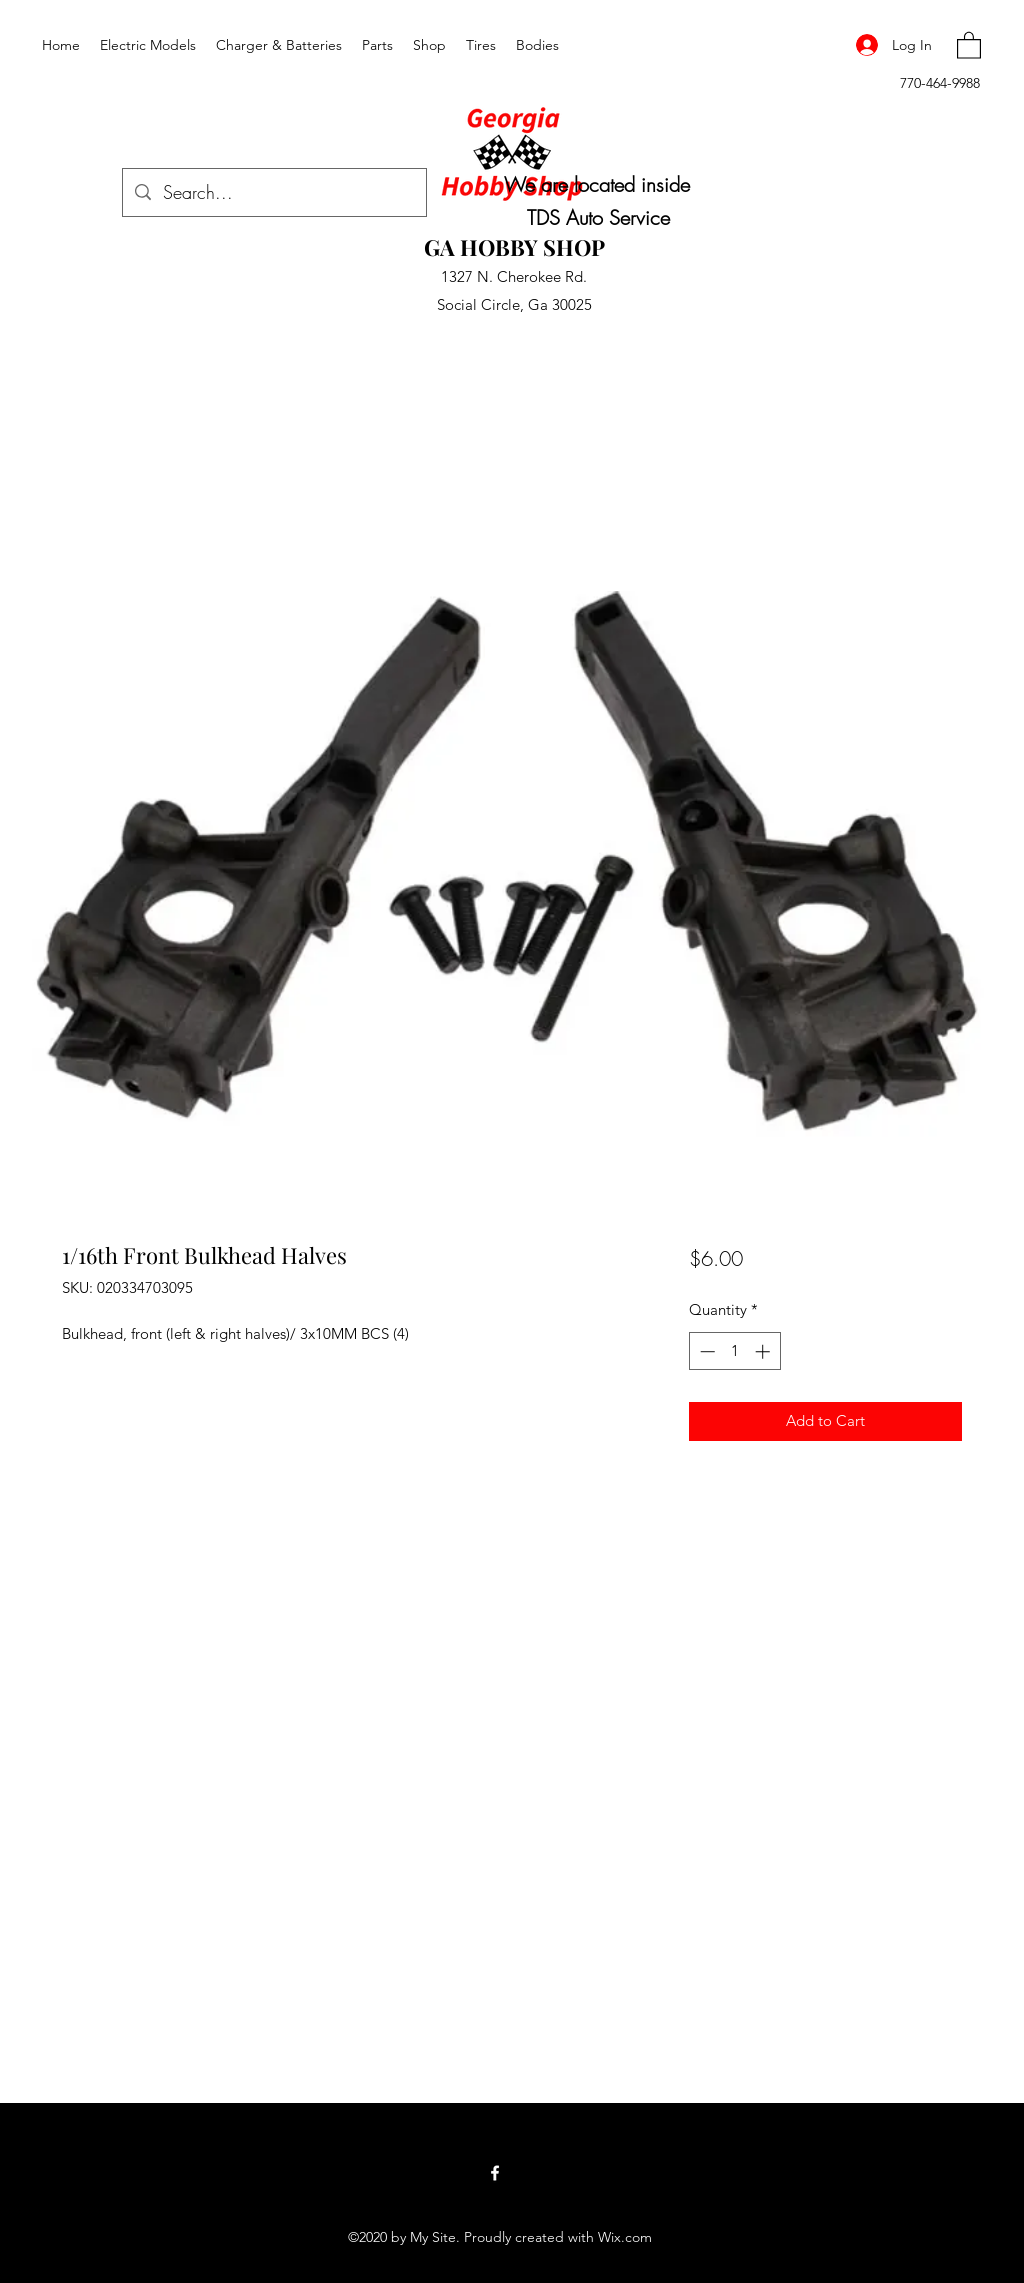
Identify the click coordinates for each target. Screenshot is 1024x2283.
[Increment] (764, 1351)
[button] (969, 44)
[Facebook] (495, 2173)
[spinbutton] (734, 1351)
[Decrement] (705, 1351)
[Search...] (273, 193)
